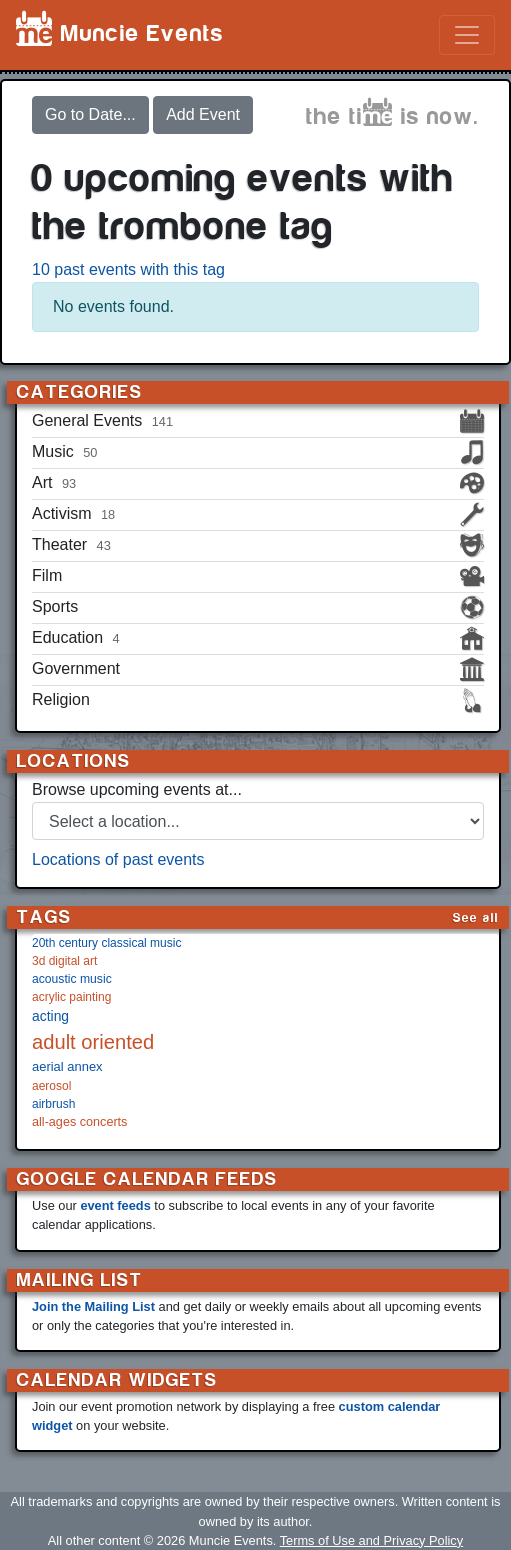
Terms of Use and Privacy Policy (371, 1540)
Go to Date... (90, 114)
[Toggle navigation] (467, 35)
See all (476, 917)
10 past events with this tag (128, 269)
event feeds (115, 1205)
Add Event (203, 114)
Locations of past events (118, 859)
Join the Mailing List (93, 1306)
